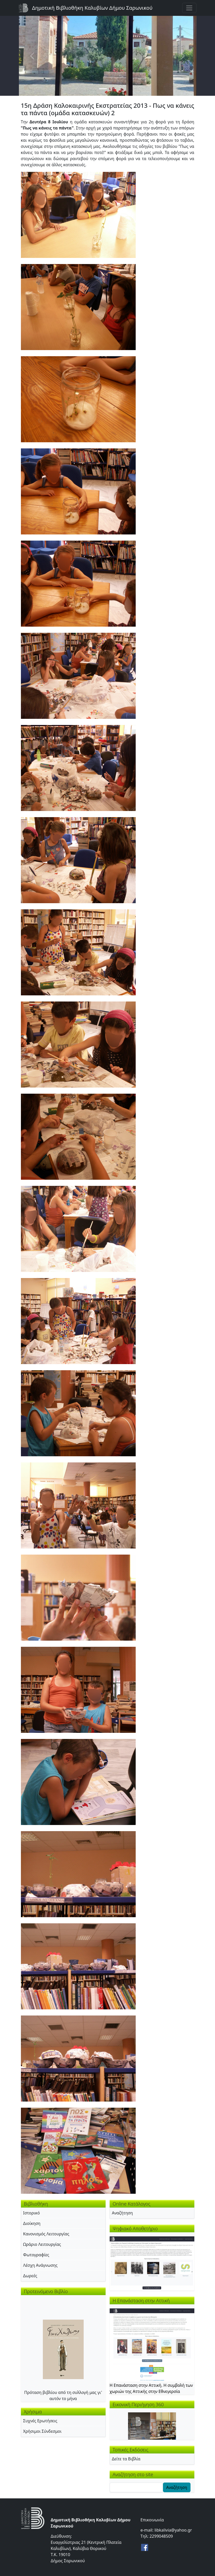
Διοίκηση (32, 2223)
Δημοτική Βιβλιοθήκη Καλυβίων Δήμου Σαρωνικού (92, 7)
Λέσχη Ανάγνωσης (40, 2265)
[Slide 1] (103, 89)
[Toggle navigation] (189, 8)
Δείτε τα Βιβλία (126, 2459)
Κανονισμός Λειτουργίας (46, 2234)
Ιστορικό (31, 2213)
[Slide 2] (112, 89)
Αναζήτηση (122, 2213)
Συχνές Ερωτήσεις (40, 2421)
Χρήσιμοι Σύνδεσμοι (42, 2431)
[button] (78, 214)
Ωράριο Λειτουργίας (42, 2244)
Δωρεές (30, 2276)
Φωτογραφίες (36, 2255)
